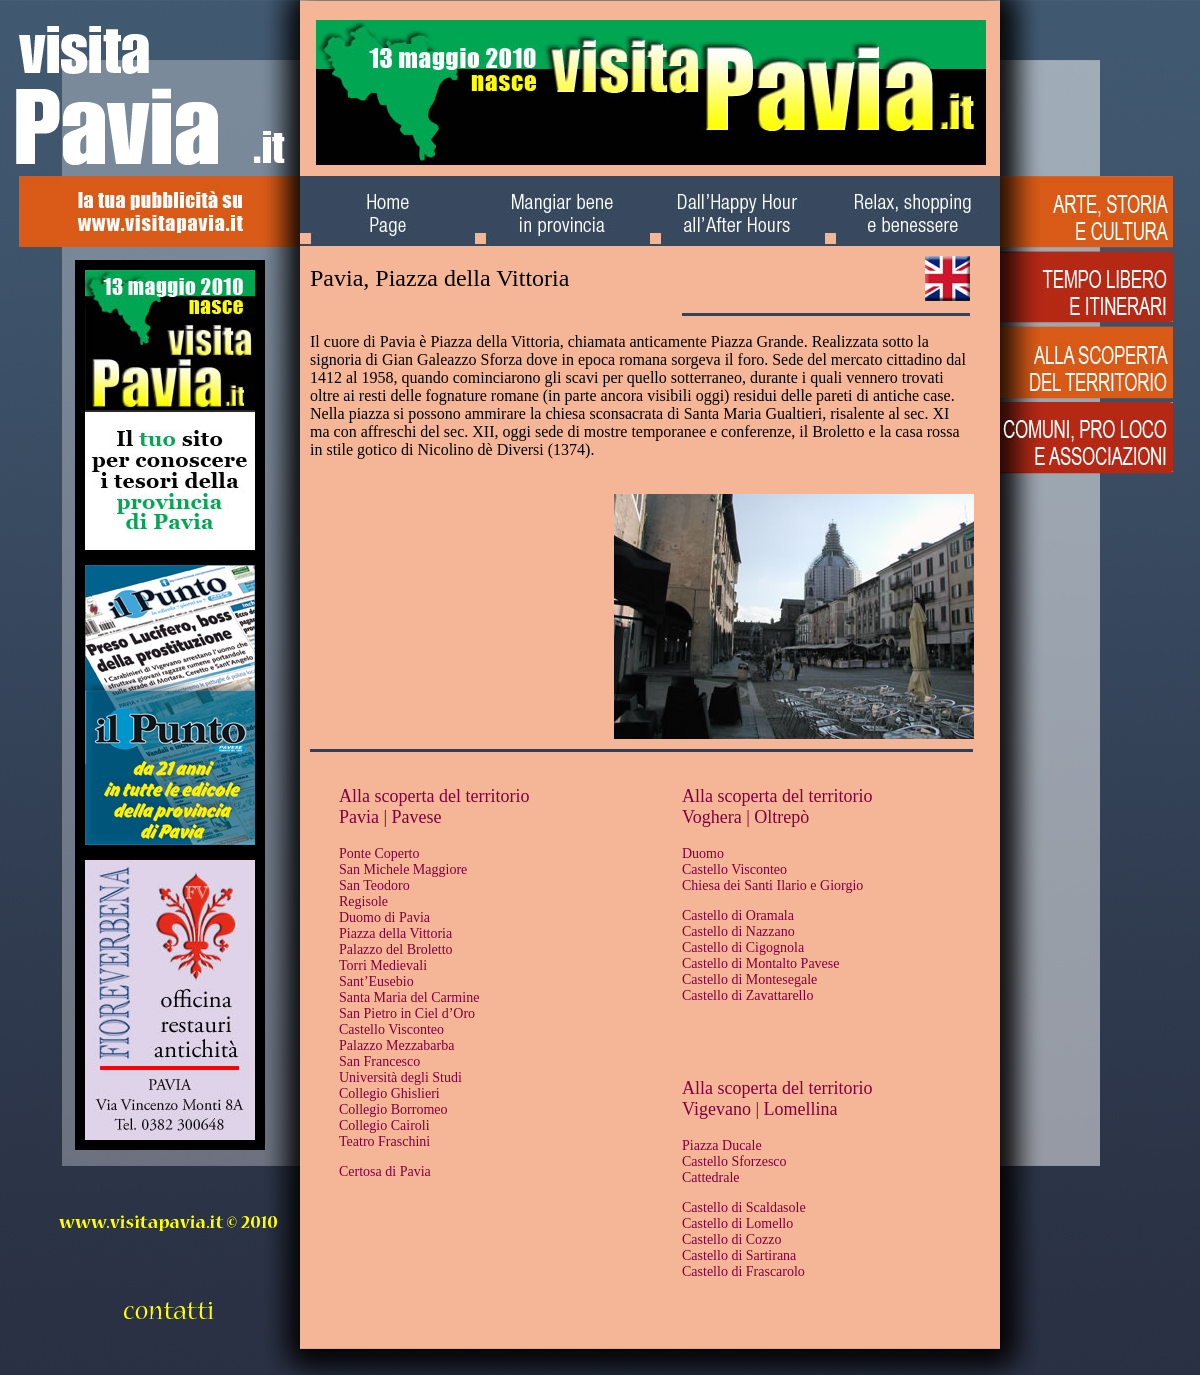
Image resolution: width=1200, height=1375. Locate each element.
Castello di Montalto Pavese (760, 963)
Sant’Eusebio (376, 981)
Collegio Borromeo (393, 1109)
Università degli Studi (400, 1077)
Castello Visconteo (391, 1029)
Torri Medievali (383, 965)
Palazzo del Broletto (396, 949)
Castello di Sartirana (739, 1255)
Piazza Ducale (722, 1145)
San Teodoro (374, 885)
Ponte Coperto (379, 853)
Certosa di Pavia (385, 1171)
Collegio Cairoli (384, 1125)
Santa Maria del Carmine (409, 997)
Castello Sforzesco (734, 1161)
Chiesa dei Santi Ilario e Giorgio (772, 885)
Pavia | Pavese (390, 817)
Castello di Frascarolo (743, 1271)
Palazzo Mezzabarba (396, 1045)
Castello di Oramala (738, 915)
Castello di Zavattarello (747, 995)
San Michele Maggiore (403, 869)
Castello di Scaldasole (744, 1207)
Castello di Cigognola (743, 947)
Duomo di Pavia (384, 917)
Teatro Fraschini (384, 1141)
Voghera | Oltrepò (745, 817)
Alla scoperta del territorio (434, 796)
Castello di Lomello (737, 1223)
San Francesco (379, 1061)
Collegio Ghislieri (389, 1093)
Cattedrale (711, 1177)
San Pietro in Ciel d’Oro (407, 1013)
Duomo (703, 853)
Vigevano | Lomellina (759, 1109)
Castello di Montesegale (749, 979)
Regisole (363, 901)
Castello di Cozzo (732, 1239)
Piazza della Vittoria (395, 933)
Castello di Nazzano (738, 931)
